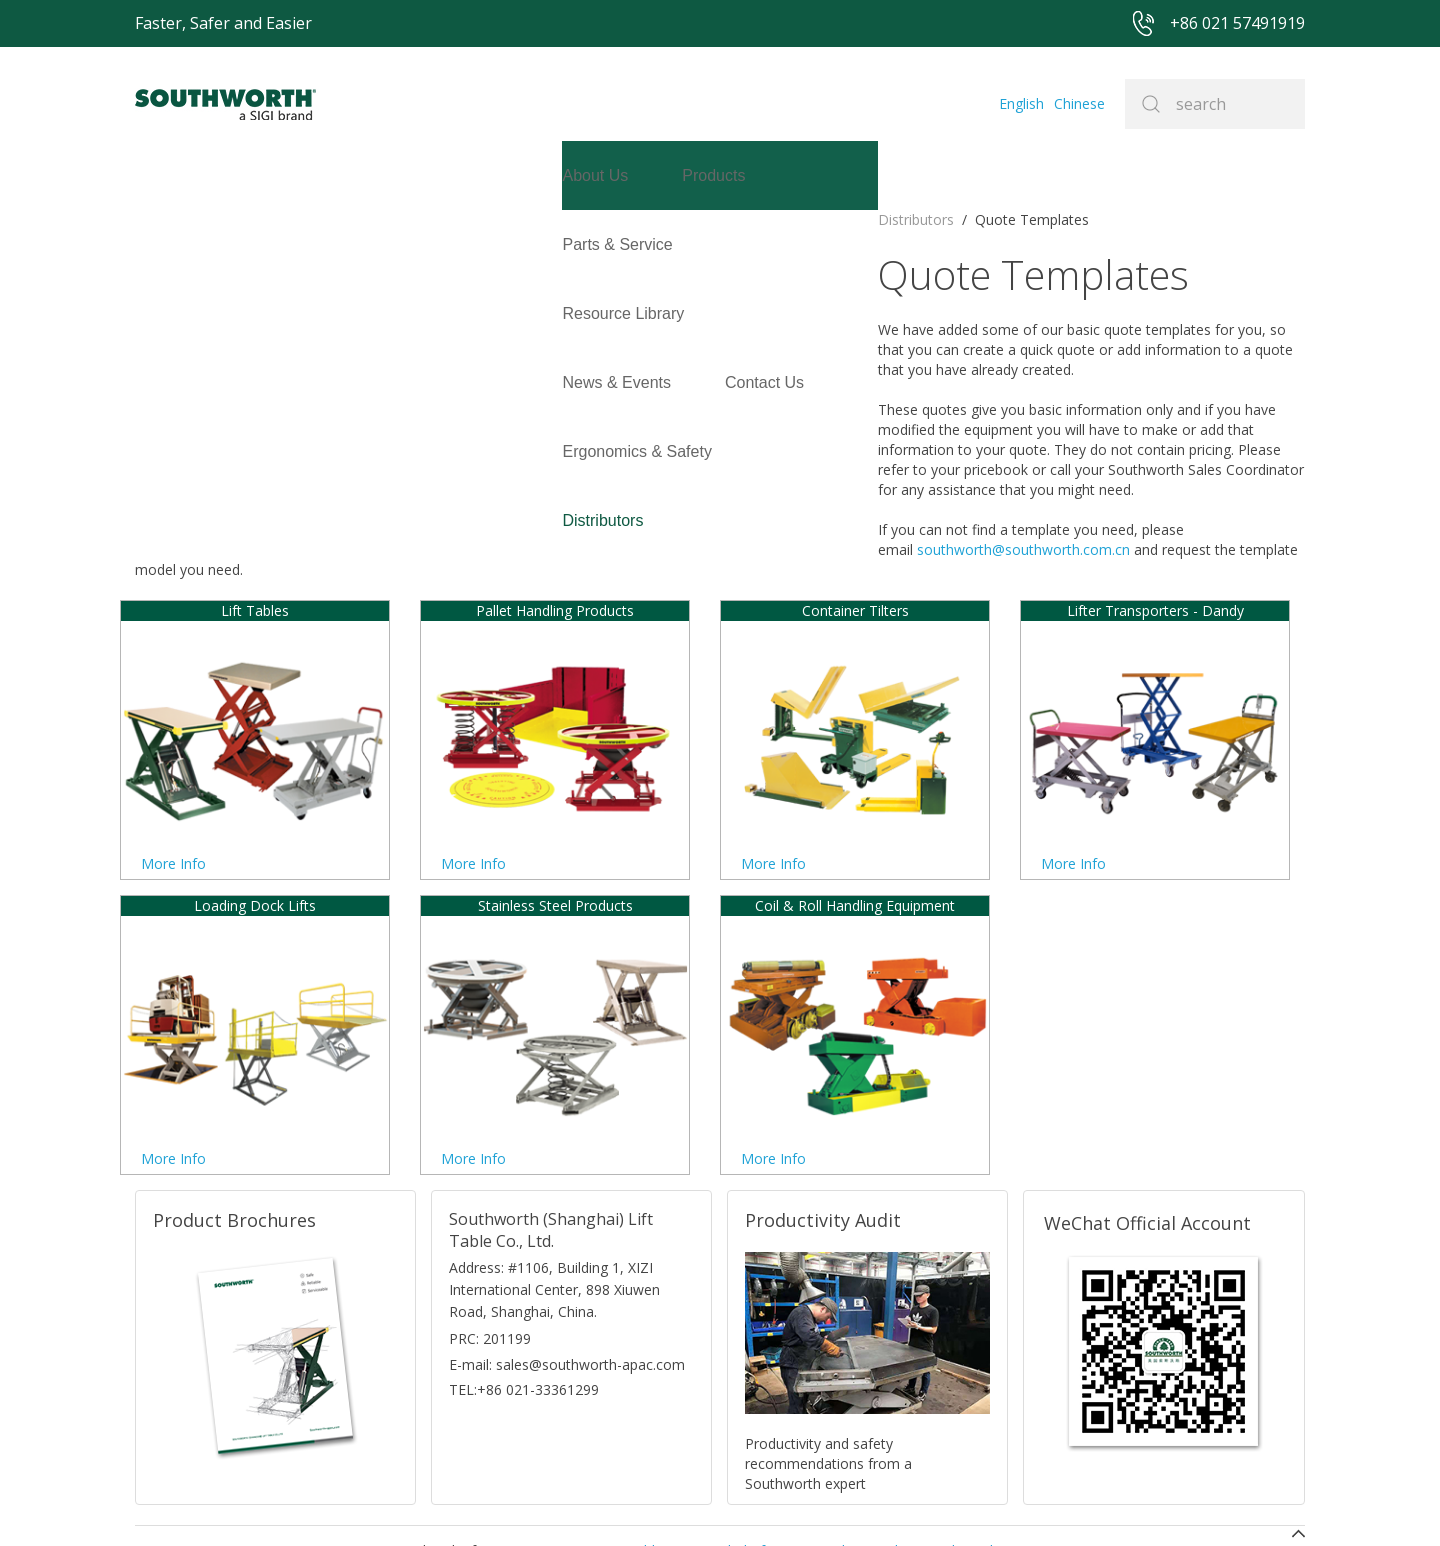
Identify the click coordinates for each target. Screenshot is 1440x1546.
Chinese (1079, 103)
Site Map (694, 1500)
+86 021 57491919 (420, 1500)
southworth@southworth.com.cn (590, 458)
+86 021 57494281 (589, 1500)
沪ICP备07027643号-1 (809, 1500)
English (1021, 103)
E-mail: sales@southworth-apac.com (567, 1253)
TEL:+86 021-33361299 (524, 1278)
